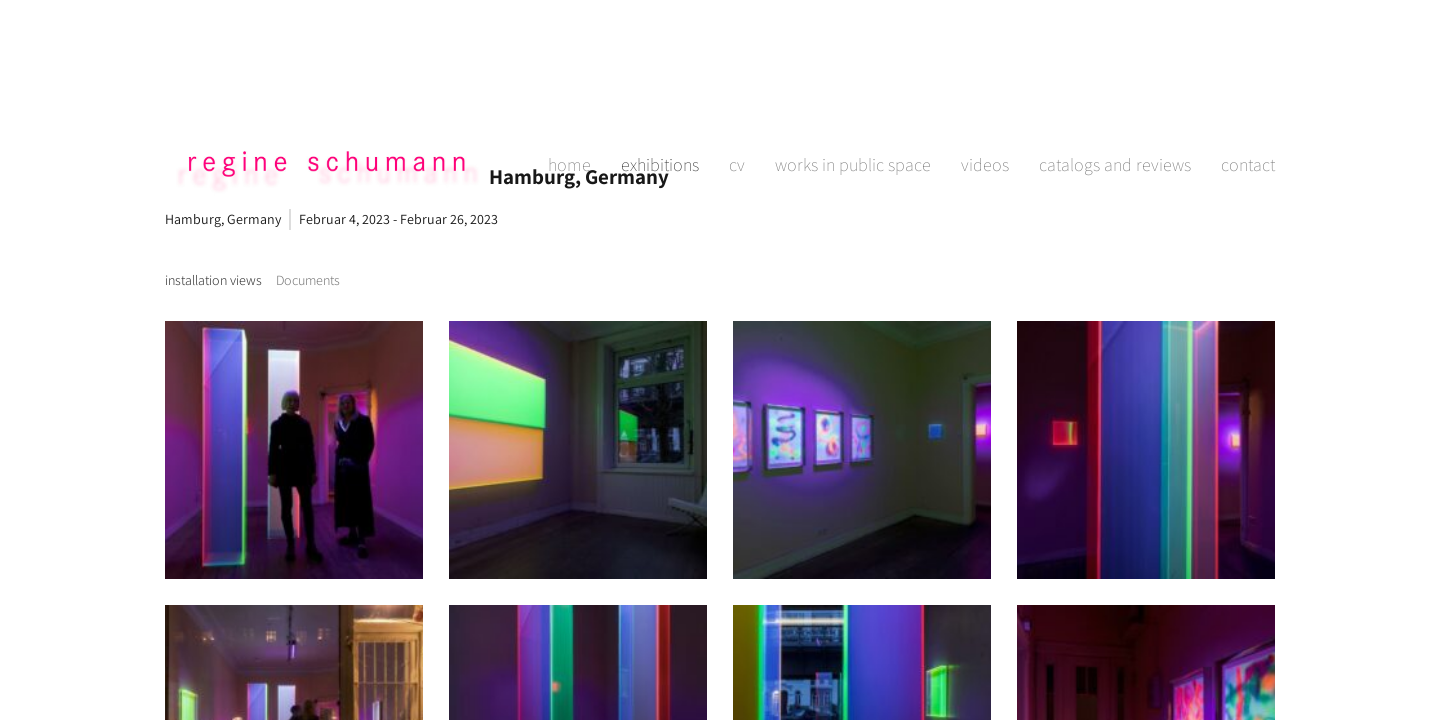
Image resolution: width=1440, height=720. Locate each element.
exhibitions (660, 95)
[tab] (213, 280)
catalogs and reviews (1115, 95)
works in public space (853, 95)
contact (1248, 95)
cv (737, 95)
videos (985, 95)
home (569, 95)
